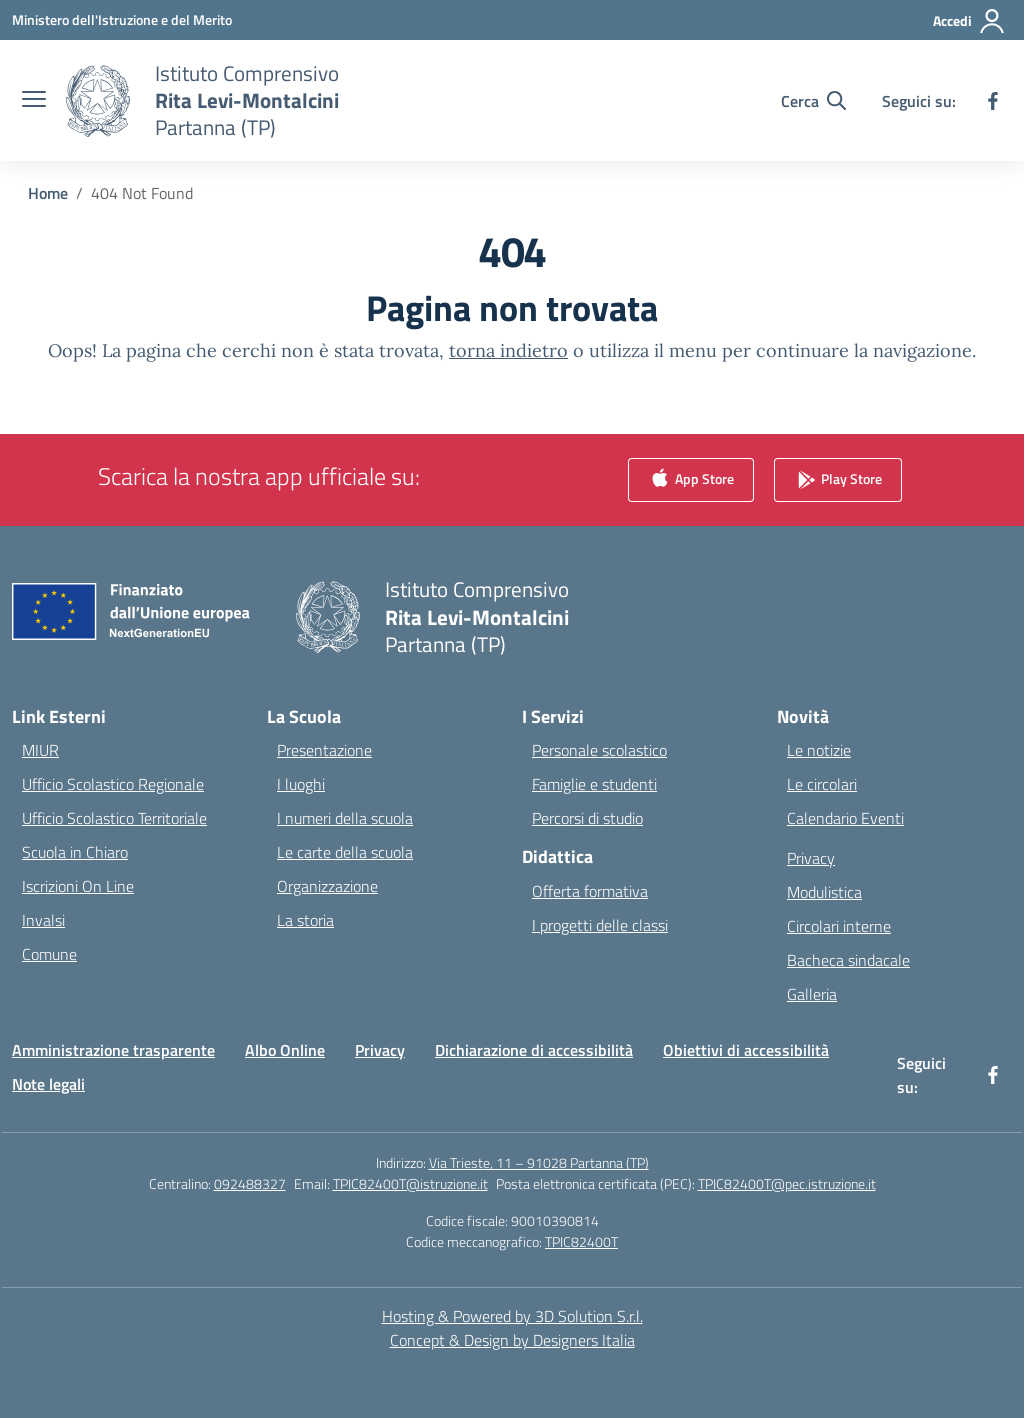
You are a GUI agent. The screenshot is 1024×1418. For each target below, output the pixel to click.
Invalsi (43, 920)
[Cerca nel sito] (813, 101)
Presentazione (324, 750)
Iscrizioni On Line (78, 886)
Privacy (811, 858)
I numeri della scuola (345, 818)
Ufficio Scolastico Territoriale (114, 818)
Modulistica (824, 892)
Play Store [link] (838, 480)
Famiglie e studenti (594, 784)
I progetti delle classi (600, 925)
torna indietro (508, 350)
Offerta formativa (590, 891)
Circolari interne (839, 926)
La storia (305, 920)
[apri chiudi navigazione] (34, 101)
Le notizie (819, 750)
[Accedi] (969, 21)
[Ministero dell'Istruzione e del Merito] (122, 19)
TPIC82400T (581, 1241)
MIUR (40, 750)
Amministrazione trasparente (113, 1050)
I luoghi (301, 784)
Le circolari (822, 784)
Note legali (48, 1084)
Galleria (812, 994)
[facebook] (993, 101)
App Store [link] (691, 480)
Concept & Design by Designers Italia (512, 1340)
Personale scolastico (599, 750)
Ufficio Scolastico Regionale (113, 784)
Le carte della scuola (345, 852)
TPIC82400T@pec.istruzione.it (787, 1183)
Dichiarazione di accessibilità (534, 1050)
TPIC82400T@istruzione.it (410, 1183)
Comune (49, 954)
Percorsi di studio (587, 818)
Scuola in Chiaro (75, 852)
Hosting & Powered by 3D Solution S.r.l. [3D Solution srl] (512, 1316)
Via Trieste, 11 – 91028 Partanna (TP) (539, 1162)
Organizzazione (327, 886)
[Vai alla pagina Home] (48, 193)
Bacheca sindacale (848, 960)
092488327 (250, 1183)
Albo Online (285, 1050)
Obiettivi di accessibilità (746, 1050)
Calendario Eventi (845, 818)
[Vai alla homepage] (247, 100)
